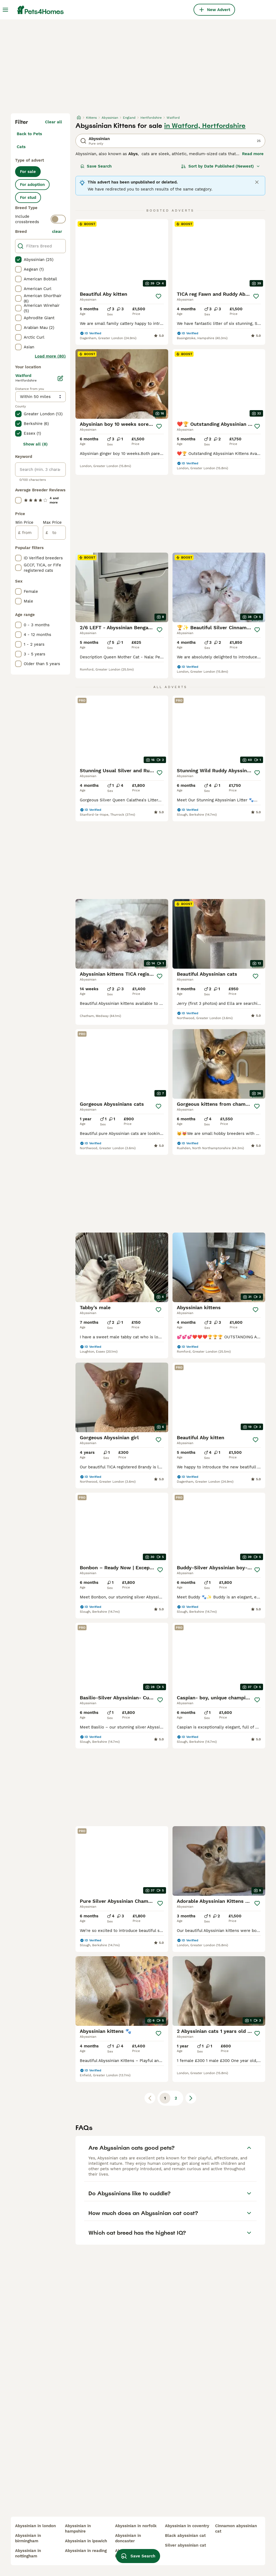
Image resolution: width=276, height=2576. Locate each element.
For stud (28, 197)
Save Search (96, 166)
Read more (253, 153)
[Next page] (190, 2098)
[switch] (58, 219)
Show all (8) (35, 444)
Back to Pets (29, 133)
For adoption (32, 184)
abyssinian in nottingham (28, 2553)
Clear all (53, 122)
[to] (54, 533)
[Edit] (60, 378)
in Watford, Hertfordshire (205, 126)
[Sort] (220, 166)
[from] (26, 533)
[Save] (158, 296)
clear (57, 231)
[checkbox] (18, 259)
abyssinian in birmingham (28, 2538)
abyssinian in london (35, 2525)
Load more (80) (50, 356)
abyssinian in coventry (187, 2525)
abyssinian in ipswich (86, 2540)
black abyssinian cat (185, 2535)
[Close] (257, 182)
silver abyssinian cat (185, 2545)
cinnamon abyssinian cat (236, 2528)
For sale (28, 171)
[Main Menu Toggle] (5, 9)
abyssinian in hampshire (78, 2528)
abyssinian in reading (86, 2550)
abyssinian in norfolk (136, 2525)
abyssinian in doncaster (128, 2538)
